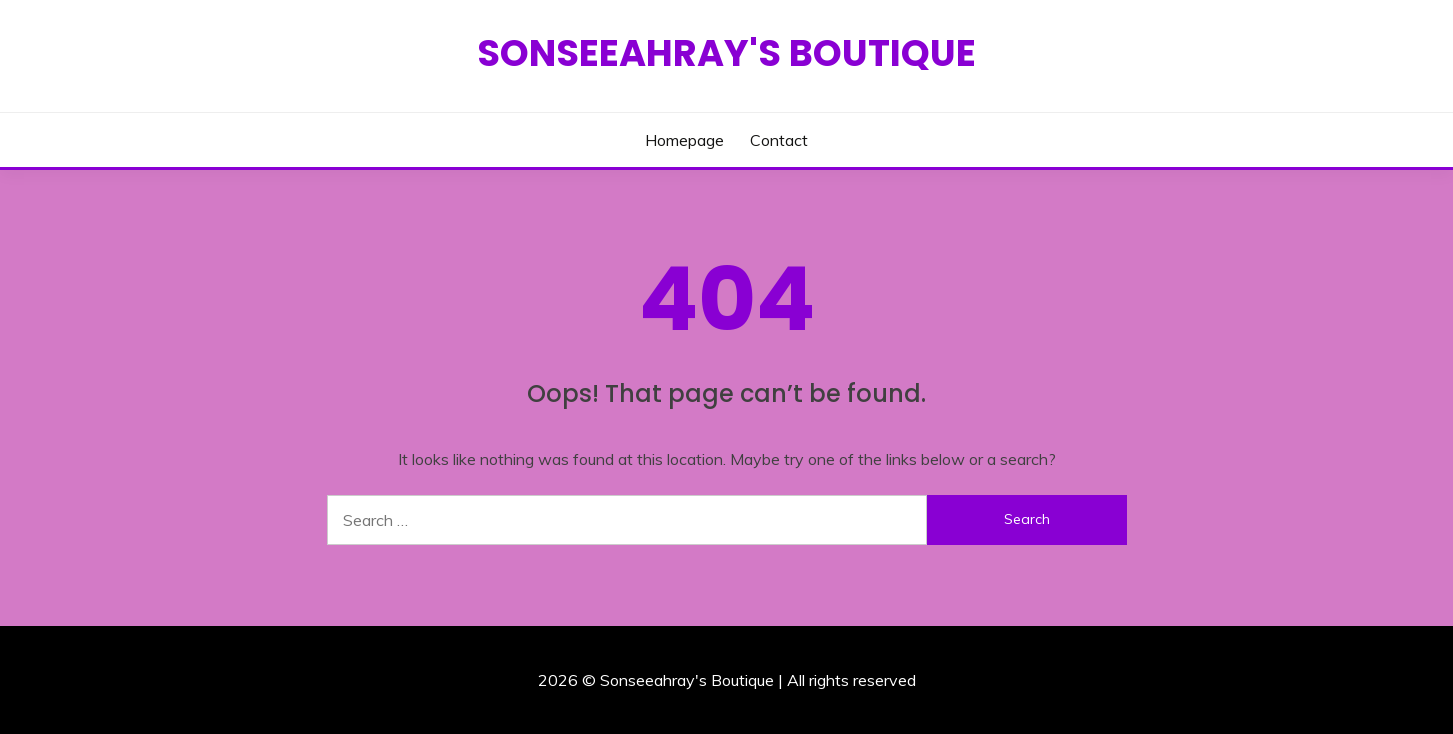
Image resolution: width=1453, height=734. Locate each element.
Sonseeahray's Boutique (726, 53)
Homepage (684, 140)
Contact (779, 140)
